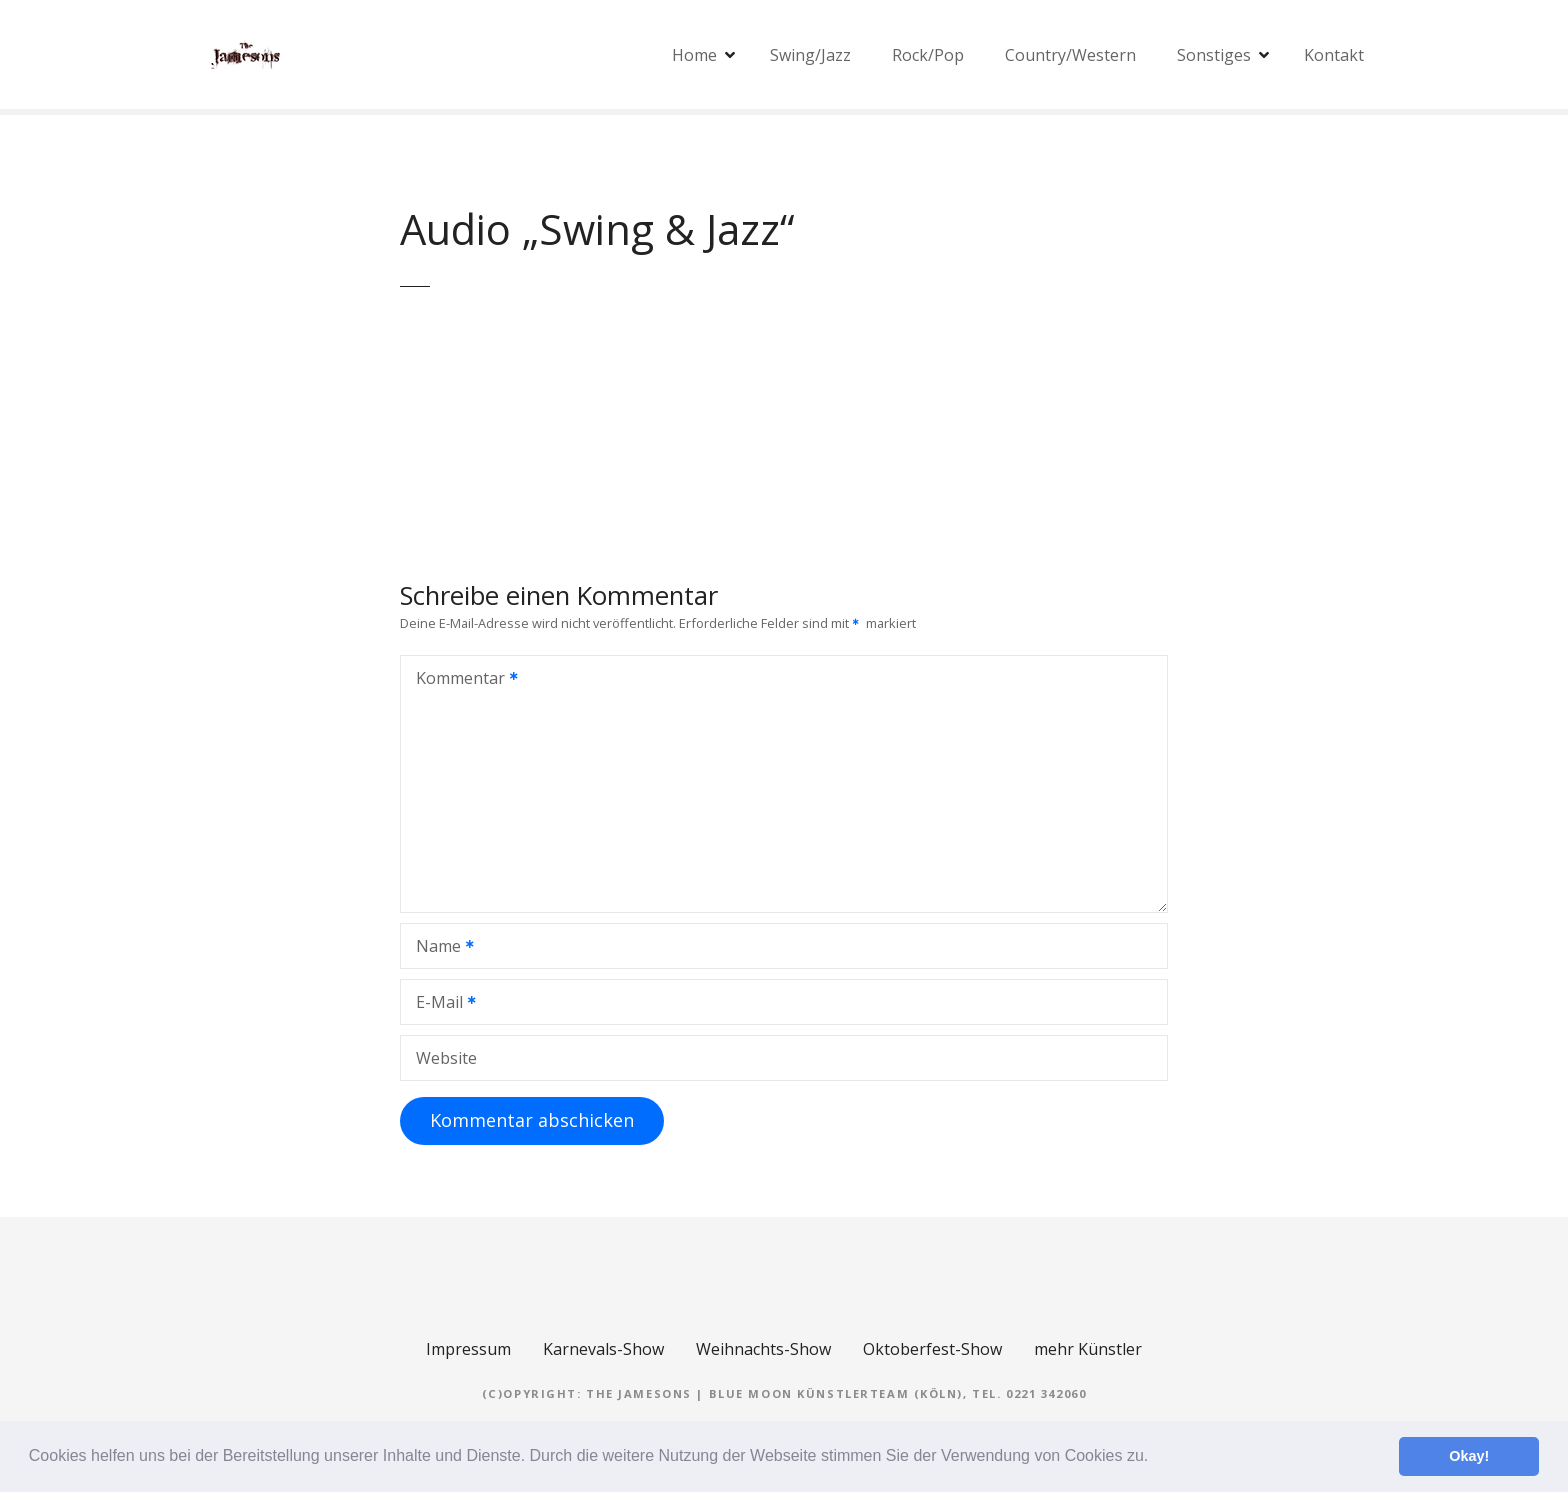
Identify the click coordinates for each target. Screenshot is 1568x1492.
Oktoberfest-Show (932, 1349)
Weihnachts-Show (763, 1349)
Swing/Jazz (810, 55)
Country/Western (1070, 55)
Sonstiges (1214, 55)
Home (694, 55)
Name (438, 948)
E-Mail (439, 1004)
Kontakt (1334, 55)
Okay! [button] (1469, 1456)
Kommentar (460, 680)
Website (446, 1058)
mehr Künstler (1088, 1349)
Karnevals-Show (603, 1349)
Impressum (468, 1349)
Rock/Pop (928, 55)
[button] (1156, 1458)
